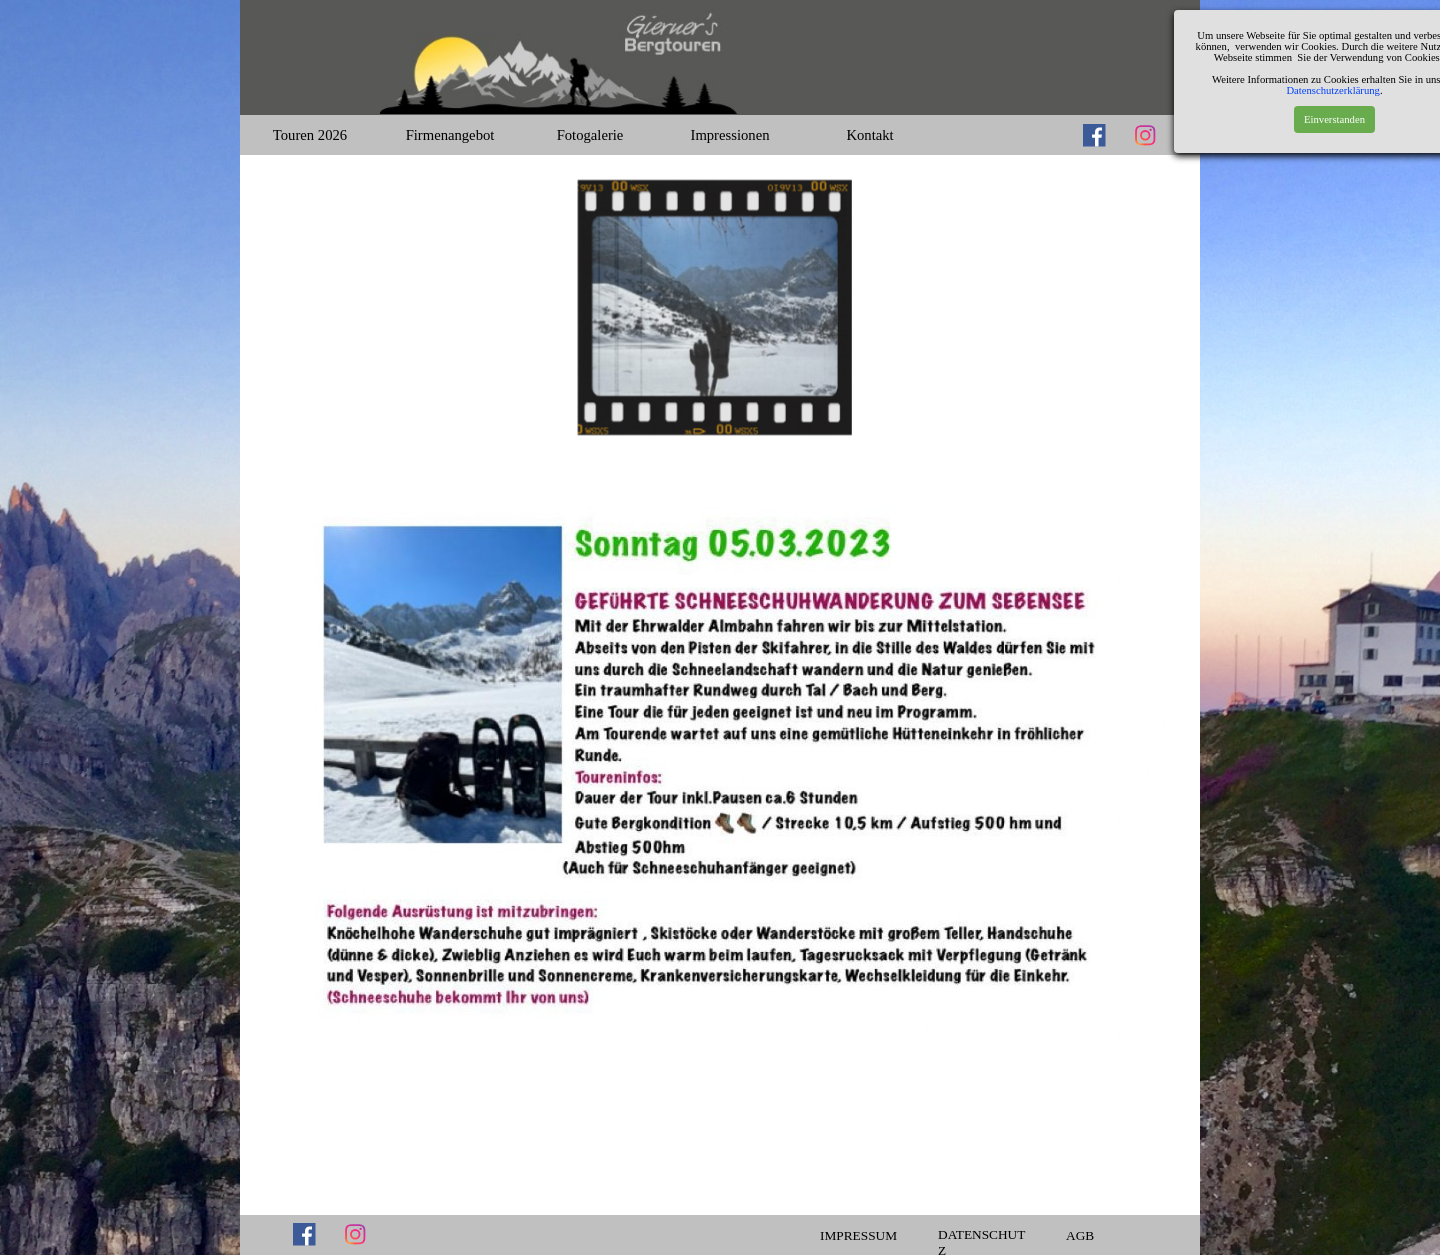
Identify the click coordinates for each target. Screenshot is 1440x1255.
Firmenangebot (450, 135)
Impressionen (730, 135)
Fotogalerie (590, 135)
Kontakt (869, 135)
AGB (1080, 1235)
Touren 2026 (310, 135)
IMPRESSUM (858, 1235)
